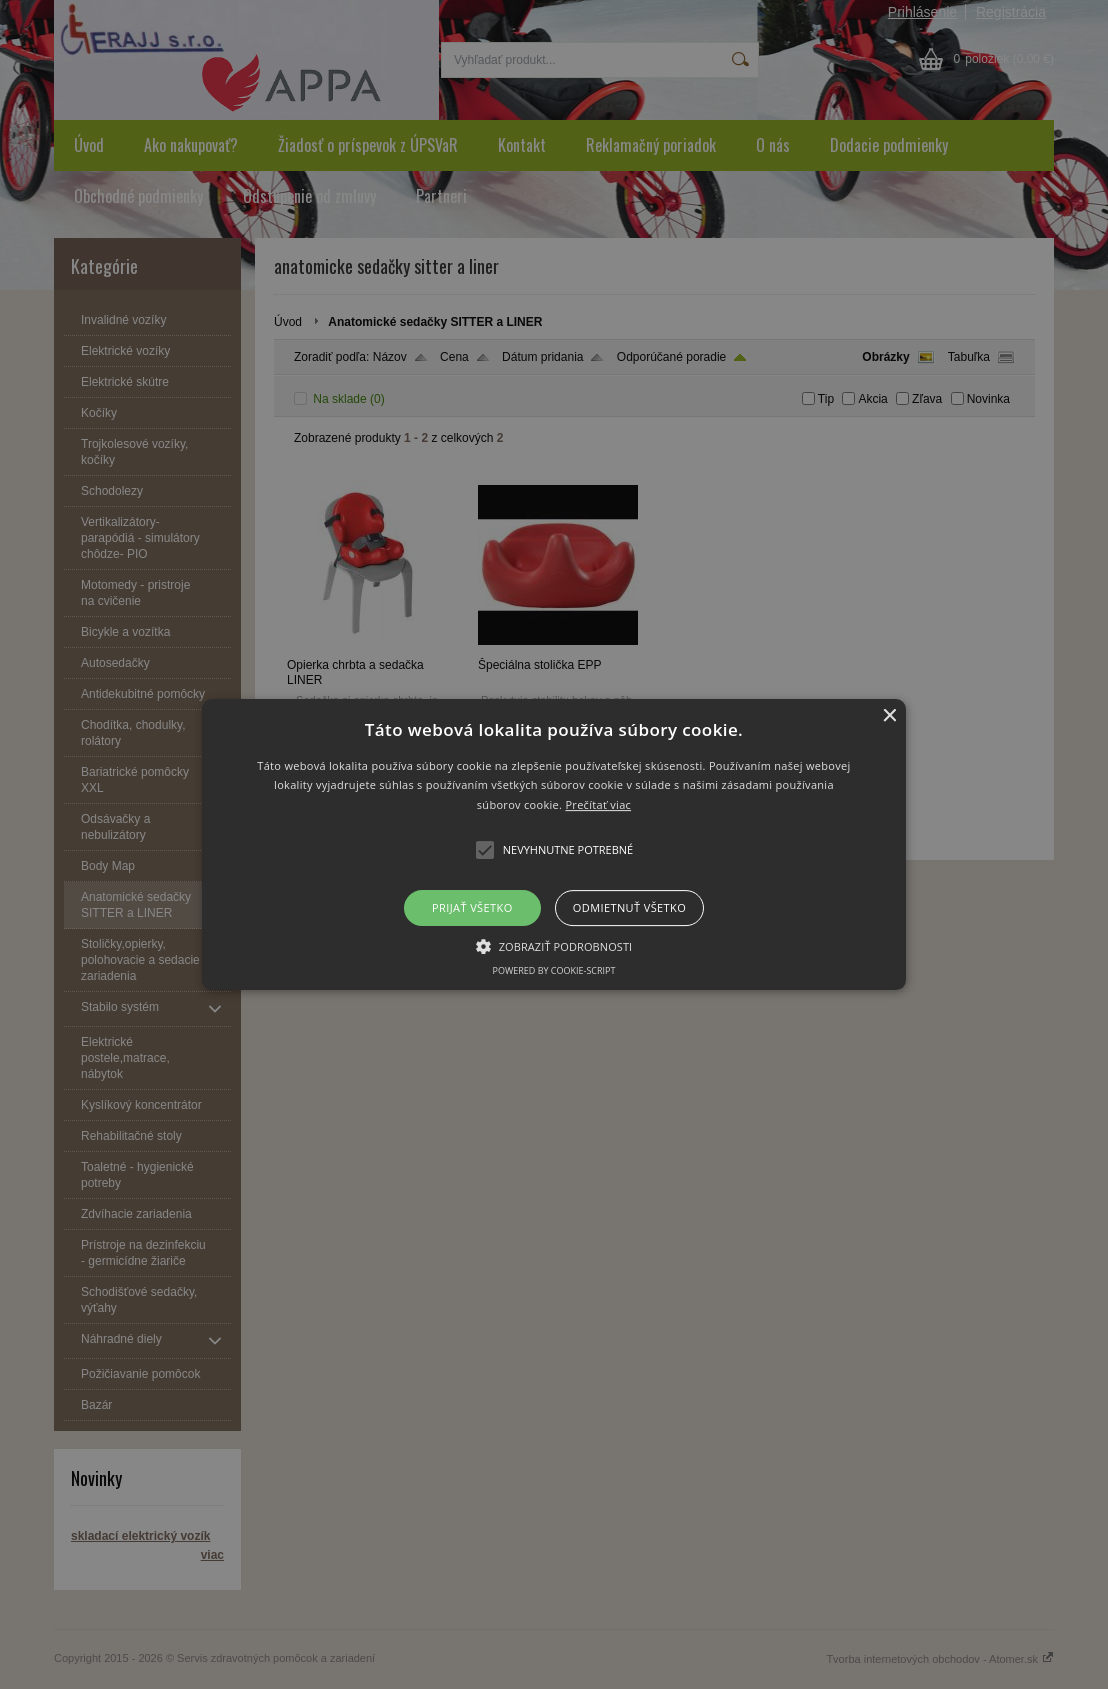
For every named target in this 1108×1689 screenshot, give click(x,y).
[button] (554, 845)
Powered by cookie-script (554, 970)
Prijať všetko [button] (472, 907)
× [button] (888, 716)
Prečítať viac (598, 804)
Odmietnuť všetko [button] (629, 907)
